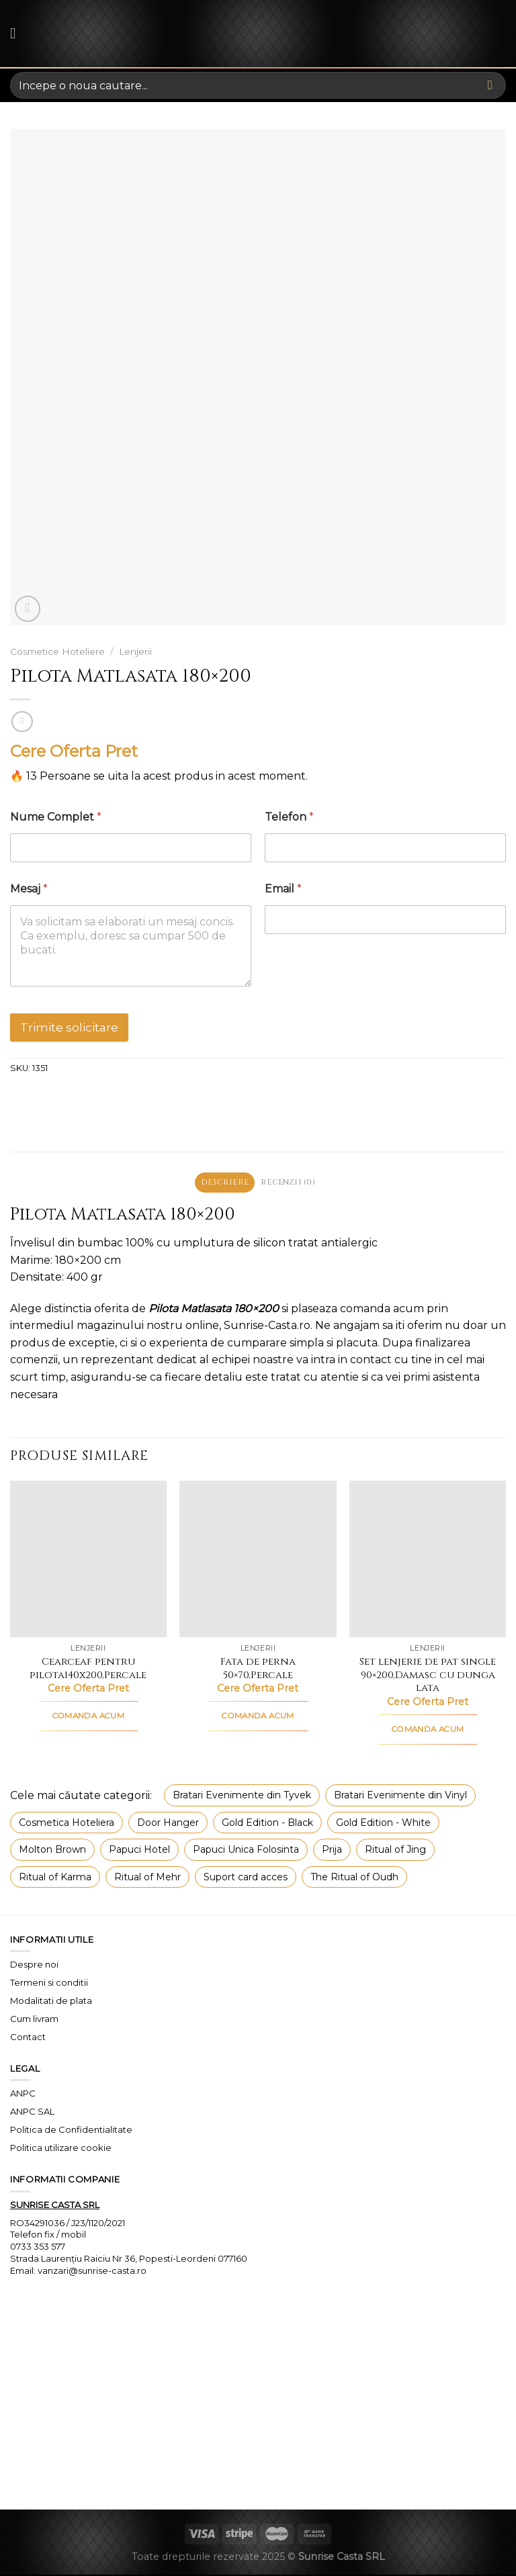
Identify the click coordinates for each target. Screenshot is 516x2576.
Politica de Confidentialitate (71, 2130)
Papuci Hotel (139, 1851)
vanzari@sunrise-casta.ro (92, 2271)
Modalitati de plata (51, 2001)
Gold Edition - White (383, 1824)
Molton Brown (52, 1851)
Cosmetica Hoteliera (66, 1824)
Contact (28, 2038)
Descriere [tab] (222, 1183)
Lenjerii (135, 651)
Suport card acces (246, 1878)
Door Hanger (168, 1824)
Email (283, 888)
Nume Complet (55, 817)
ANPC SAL (32, 2113)
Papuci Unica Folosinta (246, 1851)
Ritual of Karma (55, 1878)
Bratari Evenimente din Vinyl (400, 1797)
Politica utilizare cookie (61, 2149)
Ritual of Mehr (147, 1878)
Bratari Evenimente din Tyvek (242, 1797)
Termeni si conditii (49, 1983)
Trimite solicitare (69, 1027)
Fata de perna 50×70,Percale (258, 1670)
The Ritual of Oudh (354, 1878)
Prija (332, 1851)
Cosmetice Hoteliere (57, 651)
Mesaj (29, 888)
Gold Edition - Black (267, 1824)
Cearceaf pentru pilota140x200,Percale (88, 1670)
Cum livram (34, 2020)
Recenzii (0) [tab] (290, 1183)
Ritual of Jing (395, 1851)
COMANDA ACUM (88, 1717)
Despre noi (34, 1966)
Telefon (289, 817)
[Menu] (18, 33)
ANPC (23, 2095)
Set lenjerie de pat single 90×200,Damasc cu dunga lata (427, 1676)
